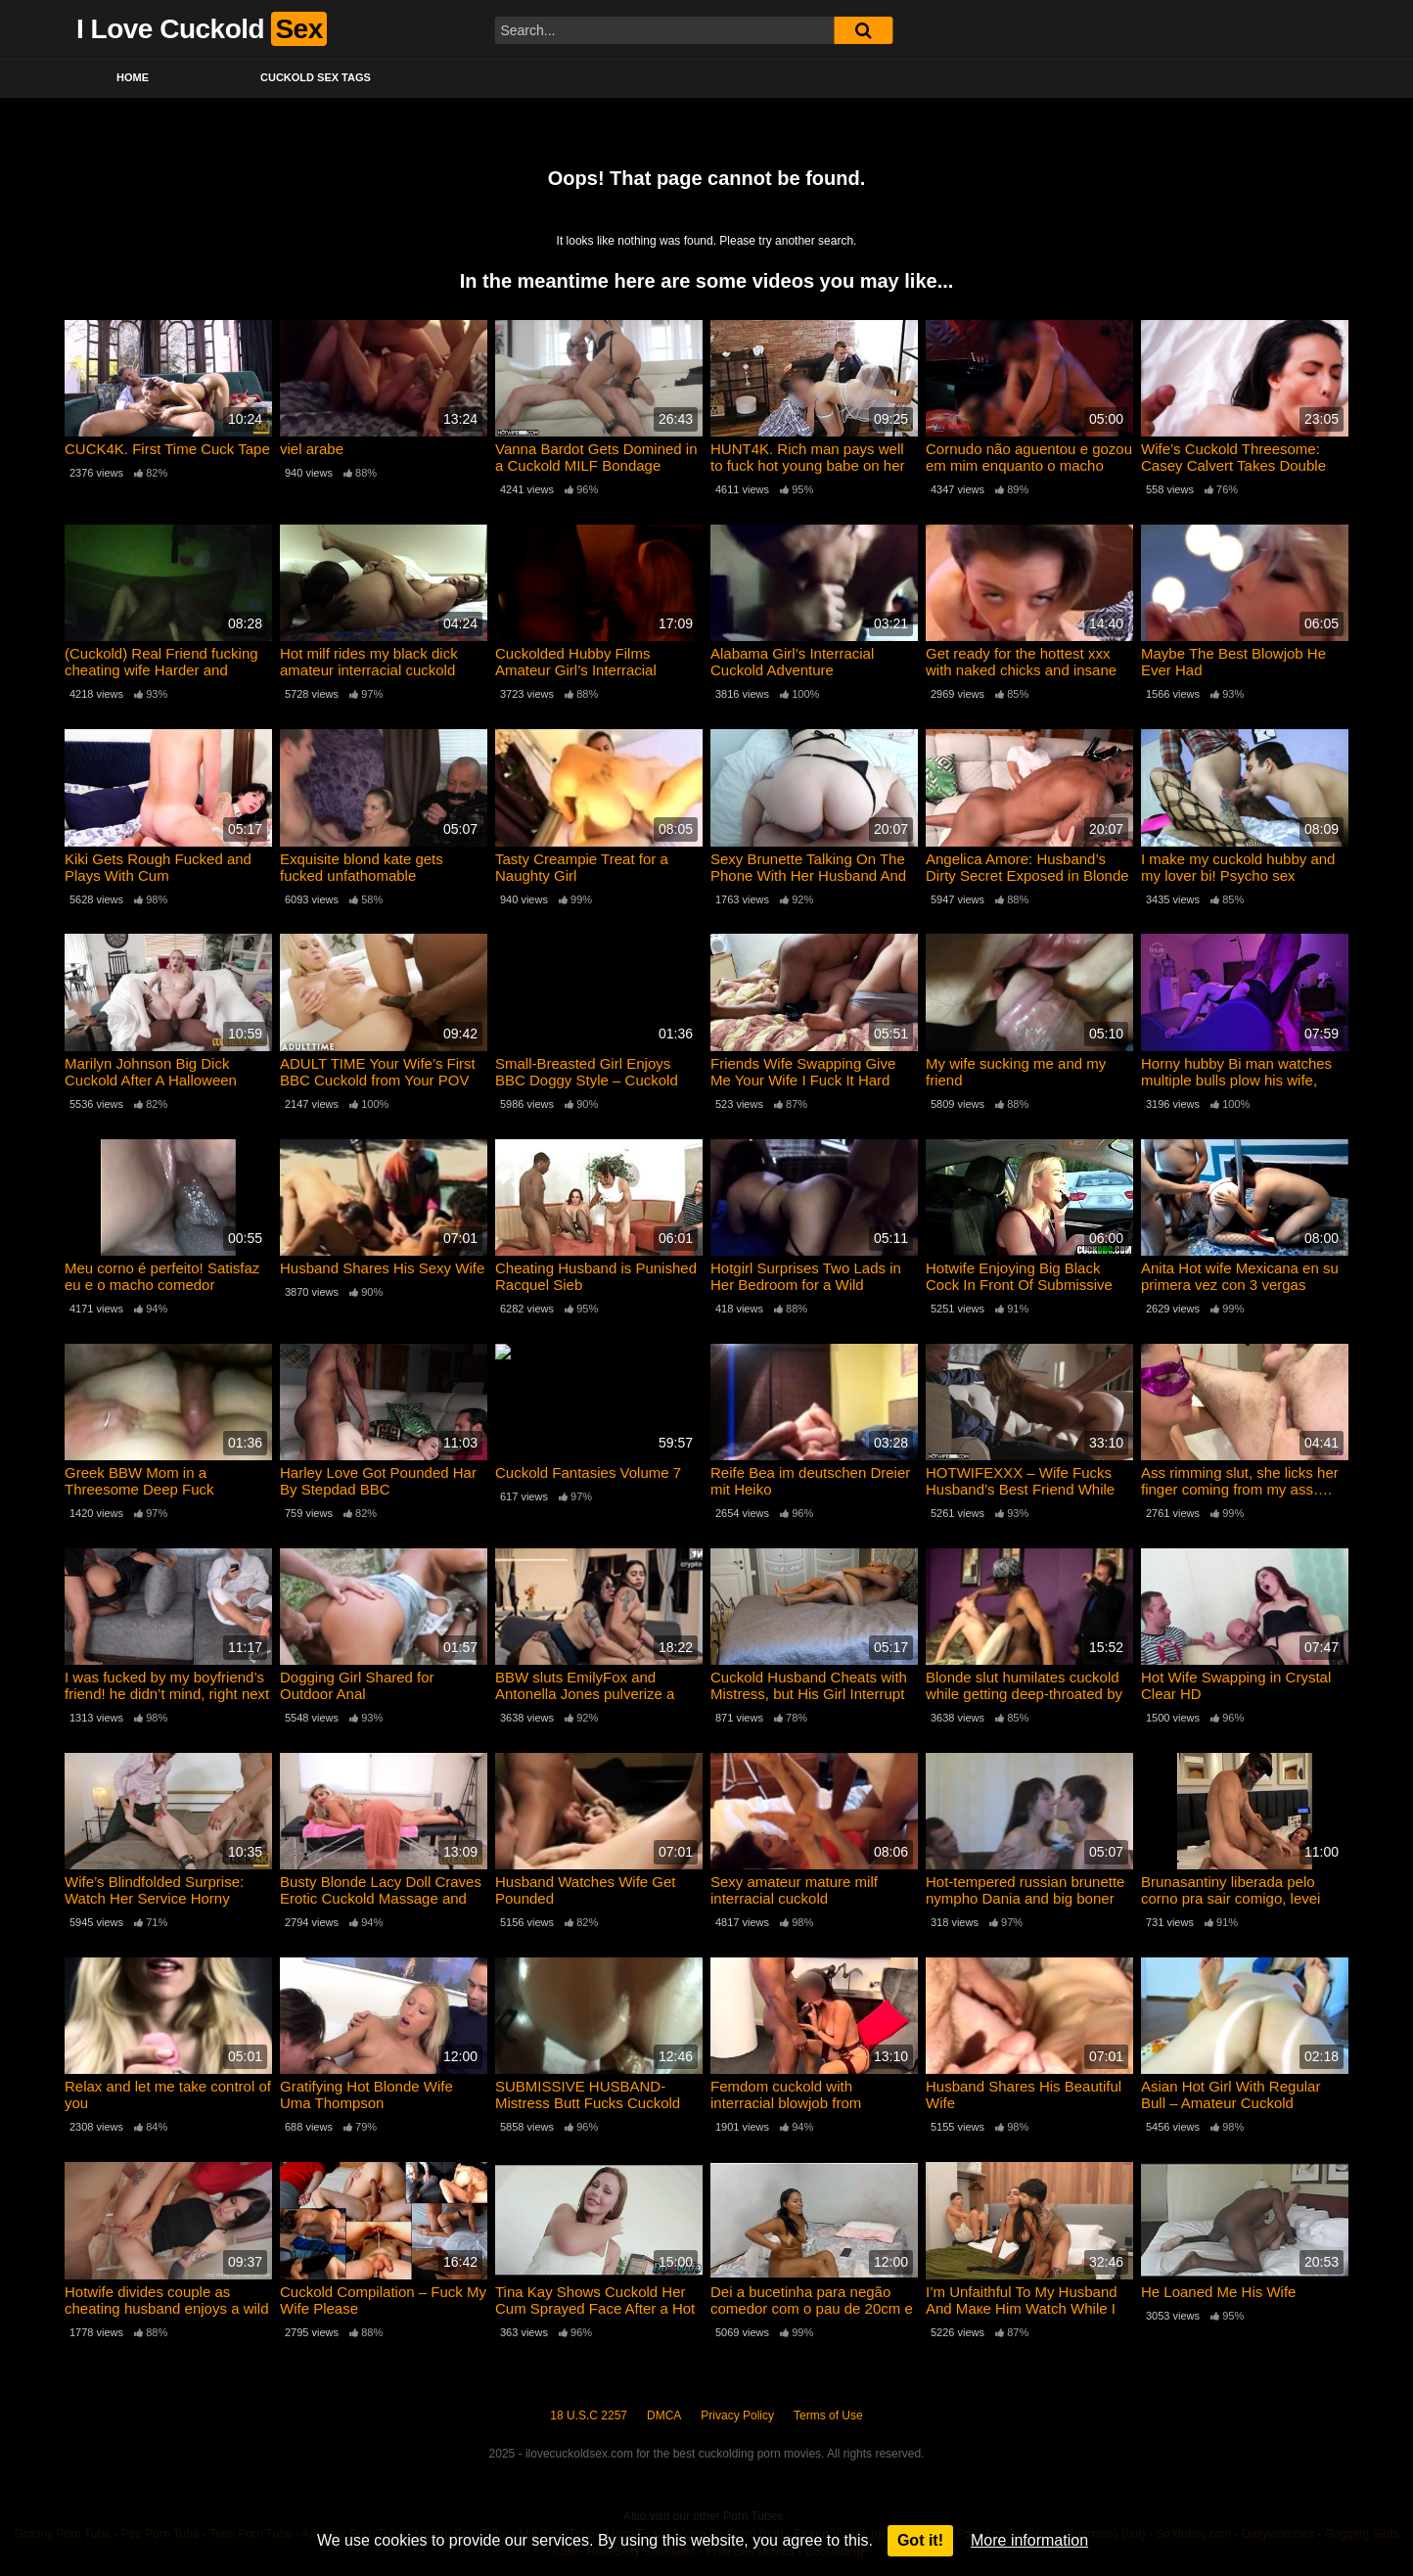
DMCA (664, 2415)
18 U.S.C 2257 (588, 2415)
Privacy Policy (737, 2415)
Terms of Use (828, 2415)
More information (1029, 2540)
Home (132, 77)
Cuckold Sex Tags (315, 77)
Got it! (920, 2540)
